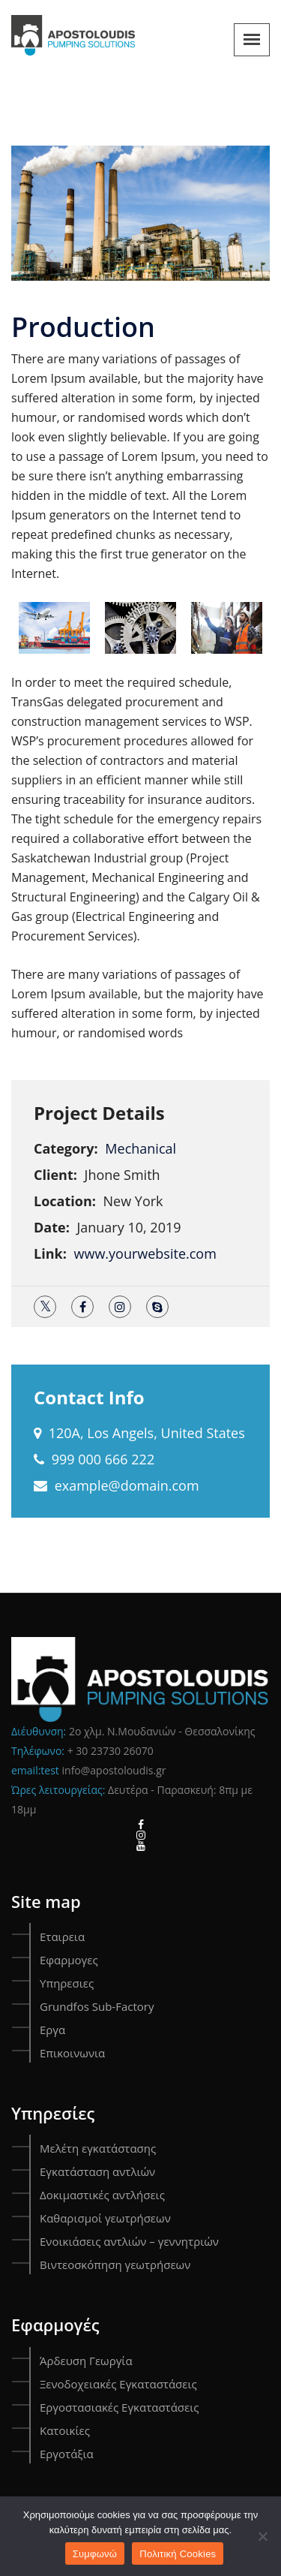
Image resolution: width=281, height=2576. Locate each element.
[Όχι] (262, 2536)
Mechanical (140, 1148)
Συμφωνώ (95, 2553)
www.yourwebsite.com (144, 1253)
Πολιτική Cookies (177, 2553)
